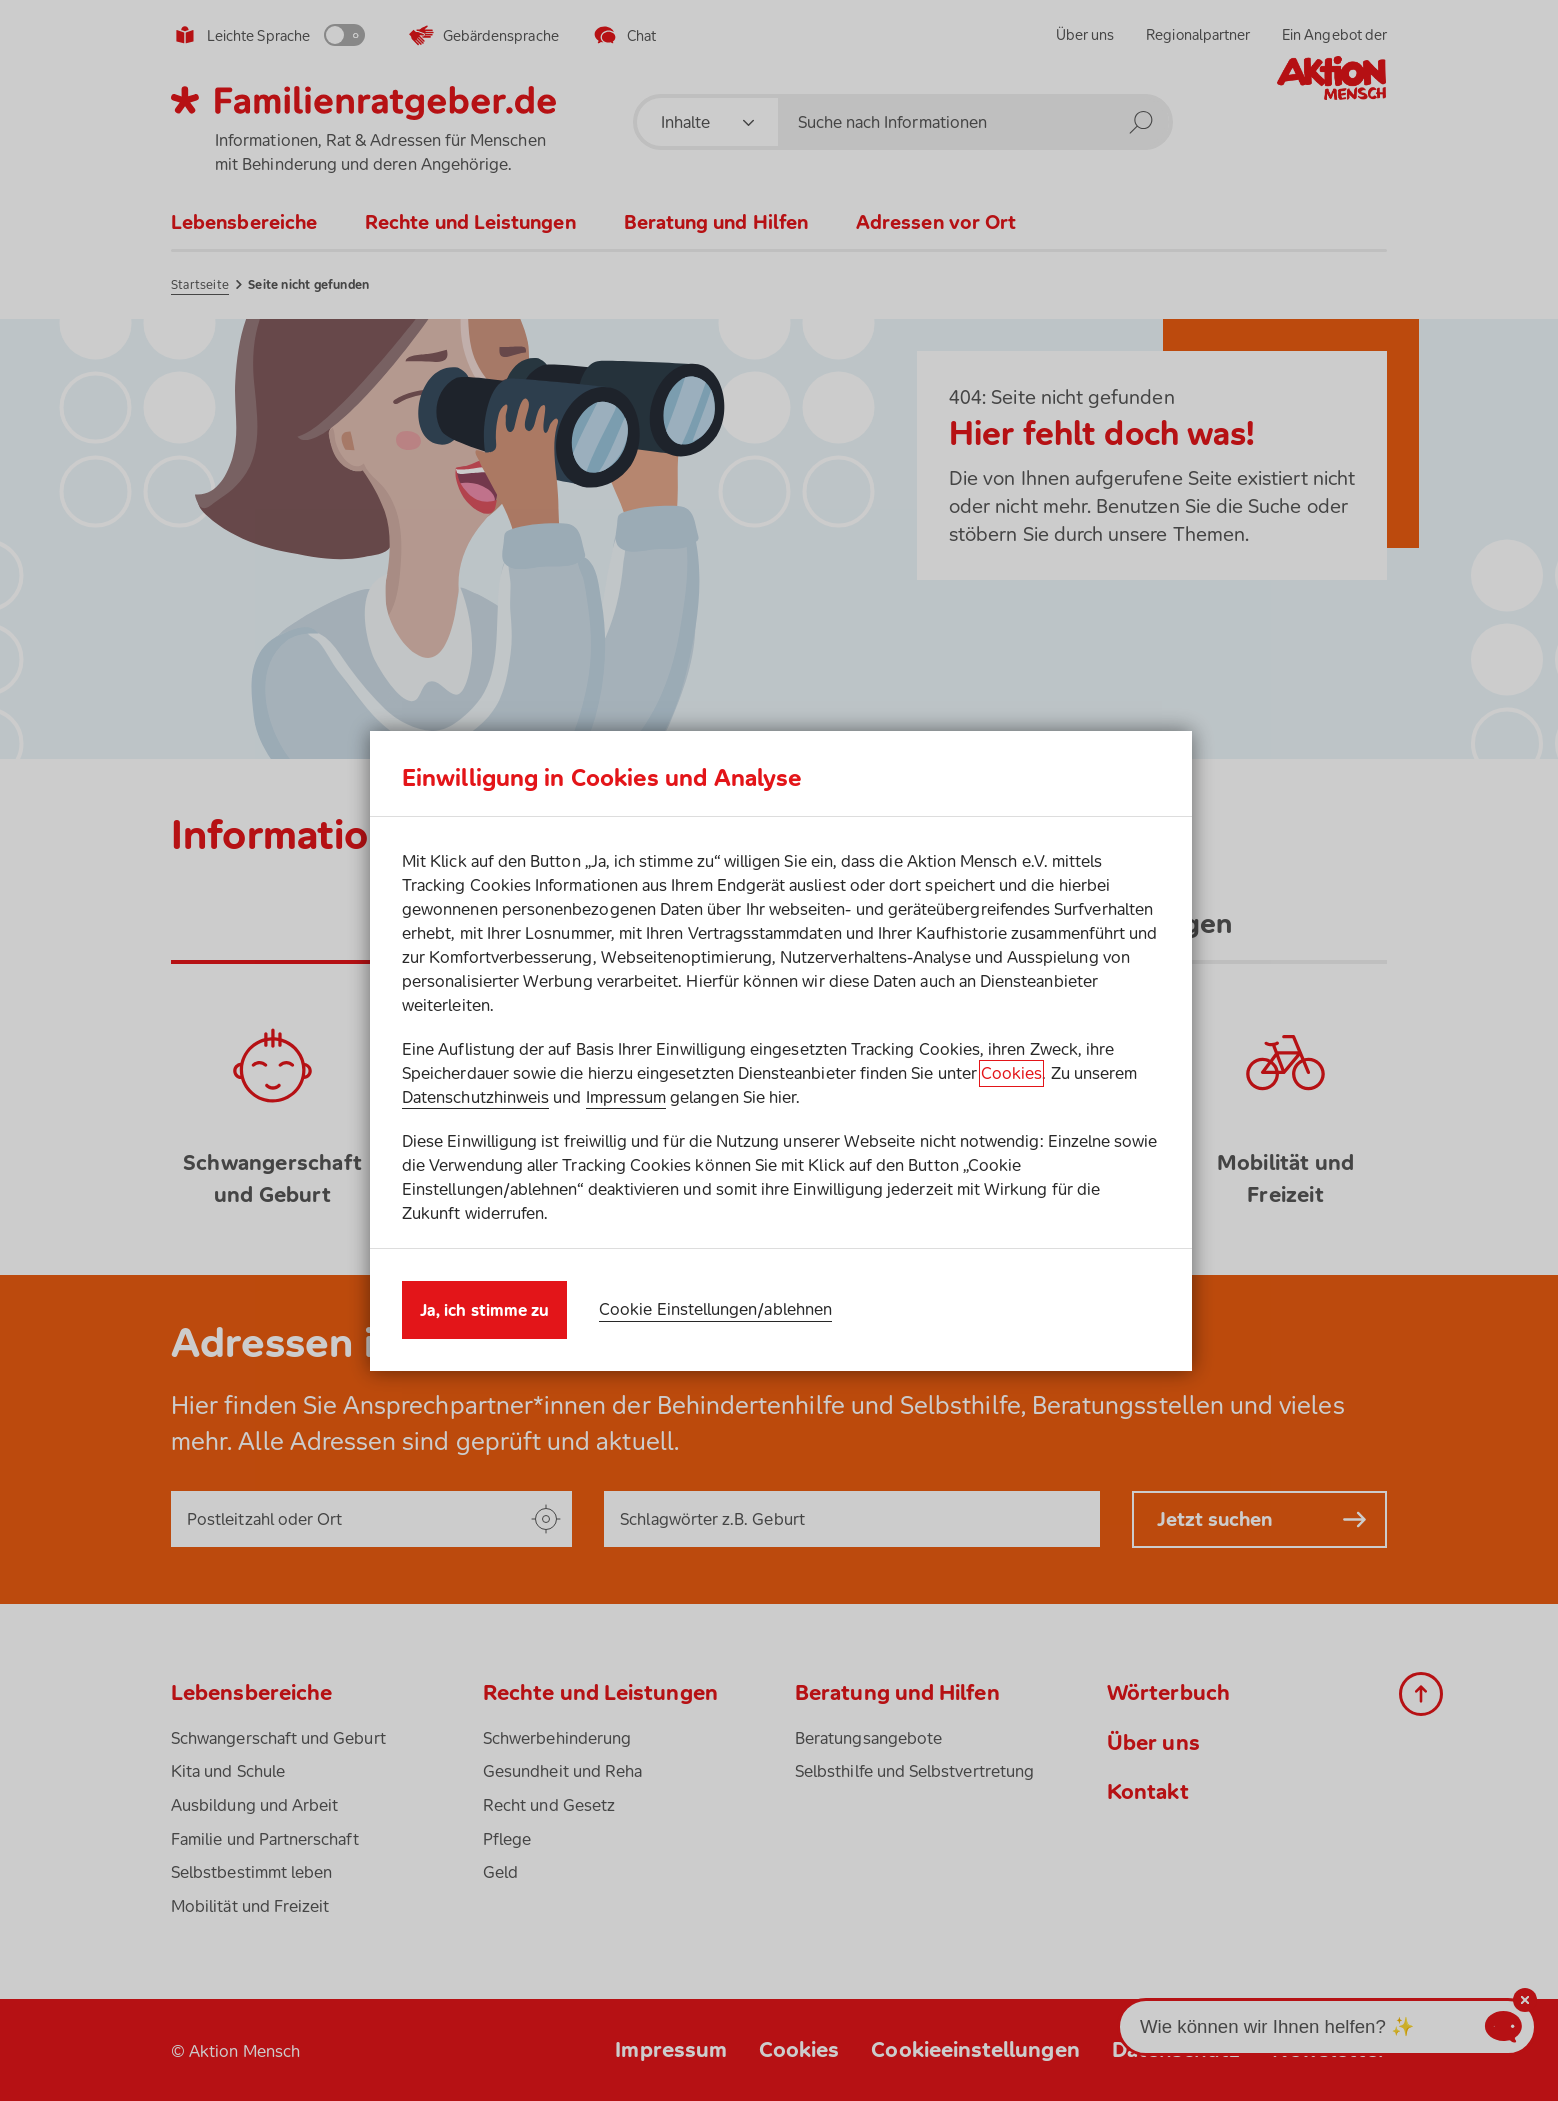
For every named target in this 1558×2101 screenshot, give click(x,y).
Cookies (1011, 1073)
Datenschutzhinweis (475, 1097)
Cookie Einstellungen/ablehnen (715, 1309)
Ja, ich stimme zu (484, 1310)
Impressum (626, 1097)
